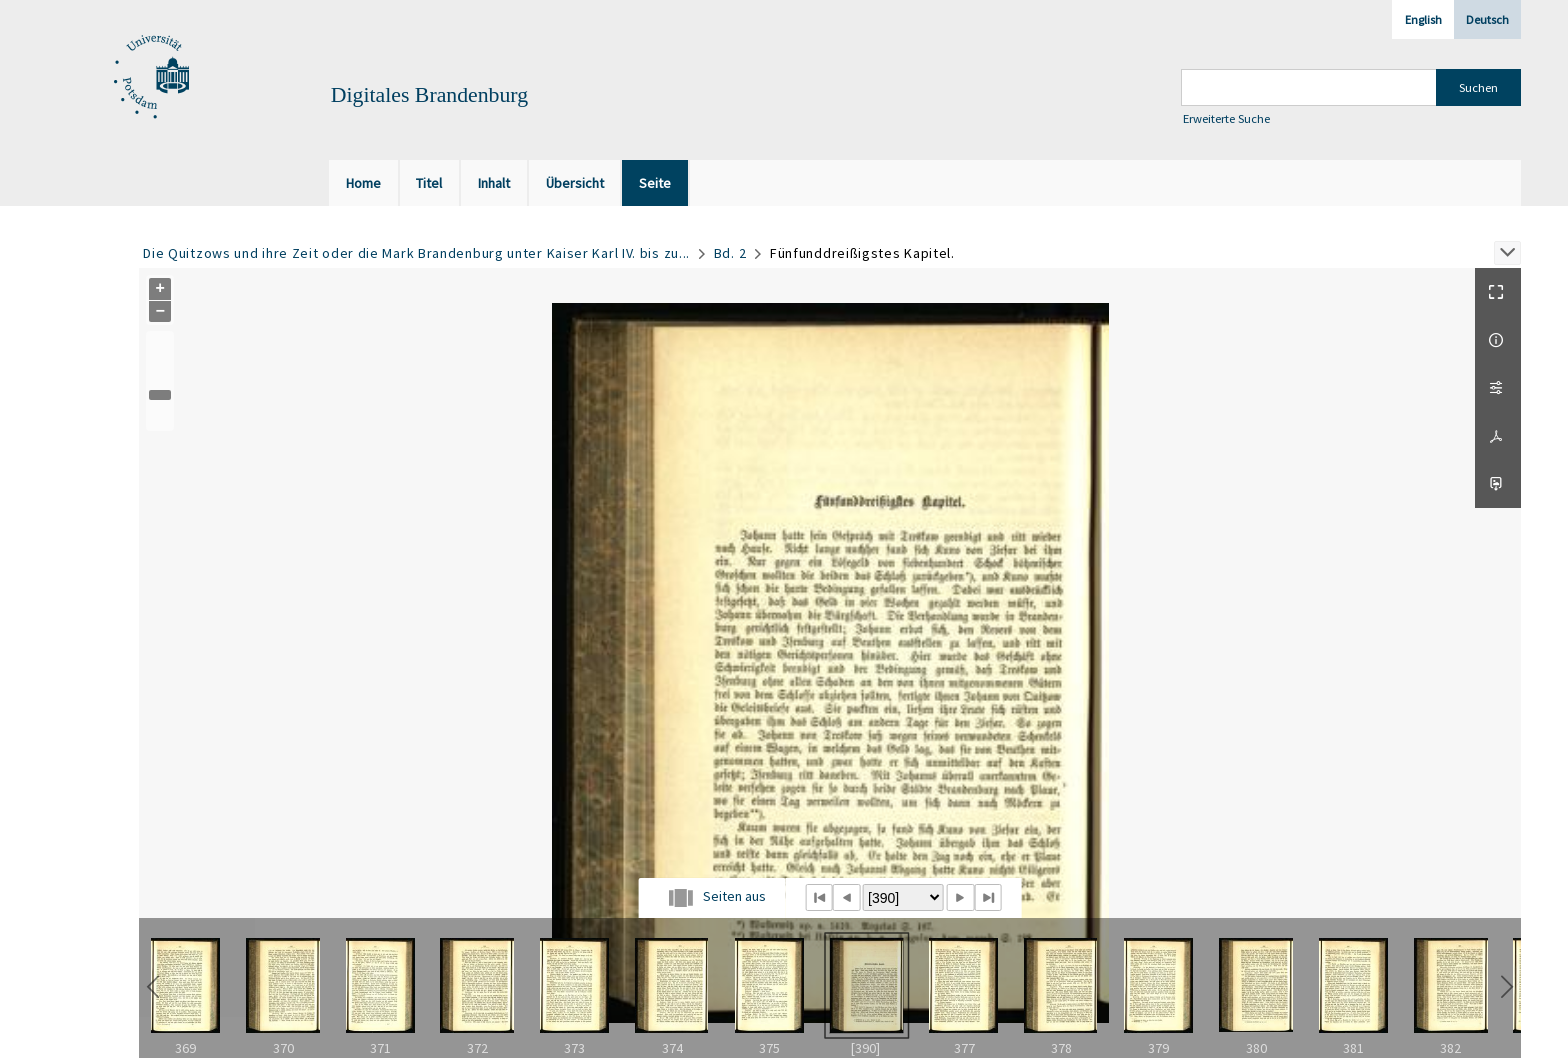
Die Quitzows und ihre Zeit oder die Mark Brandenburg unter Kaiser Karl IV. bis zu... (416, 253)
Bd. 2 (730, 253)
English (1423, 19)
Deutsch (1487, 19)
